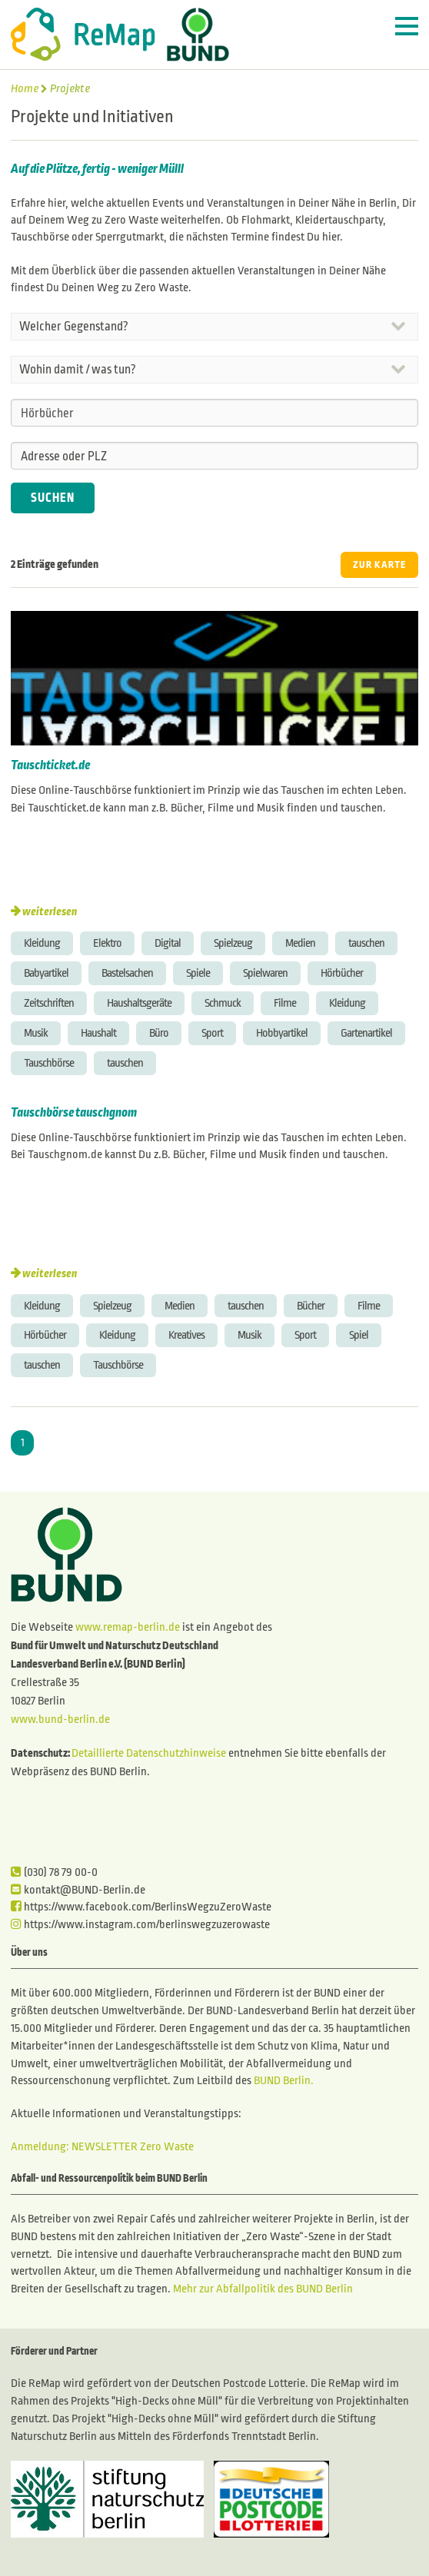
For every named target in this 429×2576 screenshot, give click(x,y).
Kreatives (186, 1335)
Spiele (198, 973)
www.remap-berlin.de (127, 1627)
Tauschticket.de (50, 765)
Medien (300, 943)
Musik (36, 1033)
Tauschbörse (49, 1063)
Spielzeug (233, 943)
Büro (158, 1033)
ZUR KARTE (379, 564)
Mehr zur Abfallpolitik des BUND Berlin (262, 2288)
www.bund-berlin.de (60, 1719)
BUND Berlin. (284, 2080)
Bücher (310, 1306)
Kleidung (42, 943)
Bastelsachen (127, 973)
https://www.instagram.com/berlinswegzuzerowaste (140, 1924)
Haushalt (98, 1033)
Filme (285, 1003)
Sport (212, 1033)
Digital (168, 943)
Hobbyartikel (282, 1033)
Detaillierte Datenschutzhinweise (149, 1753)
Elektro (107, 943)
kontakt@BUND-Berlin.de (78, 1890)
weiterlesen (49, 911)
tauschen (366, 943)
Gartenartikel (366, 1033)
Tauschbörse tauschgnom (74, 1113)
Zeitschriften (49, 1003)
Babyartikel (46, 973)
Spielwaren (265, 973)
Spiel (358, 1335)
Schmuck (223, 1003)
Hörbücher (342, 973)
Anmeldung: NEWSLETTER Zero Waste (102, 2146)
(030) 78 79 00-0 (54, 1872)
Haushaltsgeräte (139, 1003)
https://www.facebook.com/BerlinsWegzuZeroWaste (141, 1906)
